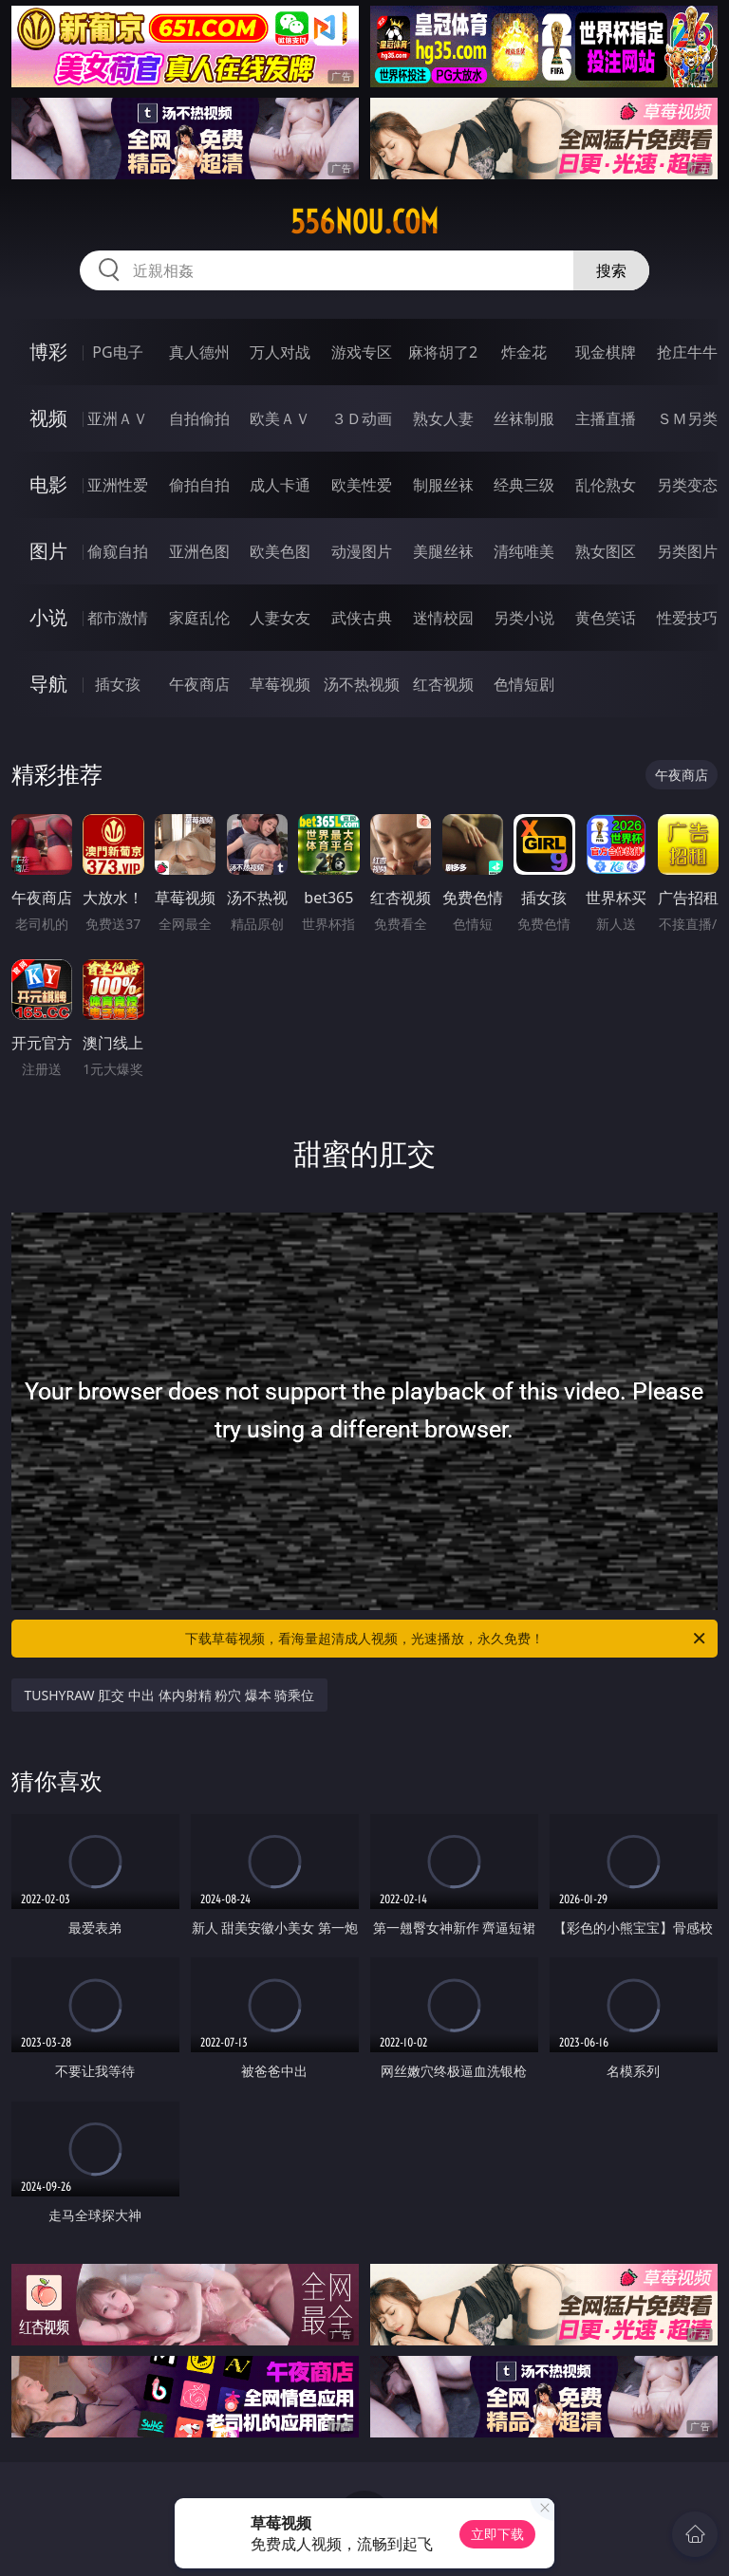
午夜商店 (199, 684)
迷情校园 (443, 617)
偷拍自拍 (199, 484)
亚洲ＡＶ (117, 418)
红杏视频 (443, 684)
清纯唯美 (524, 551)
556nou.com (364, 222)
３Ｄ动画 (361, 418)
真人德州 (199, 352)
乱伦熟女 (605, 484)
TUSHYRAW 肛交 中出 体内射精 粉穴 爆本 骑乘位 (170, 1695)
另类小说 (524, 617)
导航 (48, 683)
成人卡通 (280, 484)
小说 (48, 617)
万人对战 (280, 352)
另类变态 (687, 484)
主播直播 (605, 418)
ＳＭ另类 (687, 418)
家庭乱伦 (199, 617)
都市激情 (117, 617)
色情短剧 (524, 684)
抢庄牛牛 (687, 352)
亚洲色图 (199, 551)
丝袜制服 (524, 418)
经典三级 (524, 484)
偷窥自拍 (117, 551)
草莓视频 (280, 684)
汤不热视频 (362, 684)
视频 (48, 418)
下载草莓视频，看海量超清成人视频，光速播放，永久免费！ (446, 1638)
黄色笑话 (605, 617)
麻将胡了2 (442, 352)
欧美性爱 (361, 484)
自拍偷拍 (199, 418)
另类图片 (687, 551)
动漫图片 (361, 551)
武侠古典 (361, 617)
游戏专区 (361, 352)
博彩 (48, 351)
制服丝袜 (443, 484)
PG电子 (117, 352)
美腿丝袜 (443, 551)
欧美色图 (280, 551)
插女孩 (117, 684)
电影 (48, 484)
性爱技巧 (687, 617)
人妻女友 (280, 617)
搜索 (611, 270)
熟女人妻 (443, 418)
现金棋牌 (605, 352)
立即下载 (497, 2534)
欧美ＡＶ (280, 418)
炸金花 (524, 352)
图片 (48, 551)
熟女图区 (605, 551)
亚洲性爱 (117, 484)
